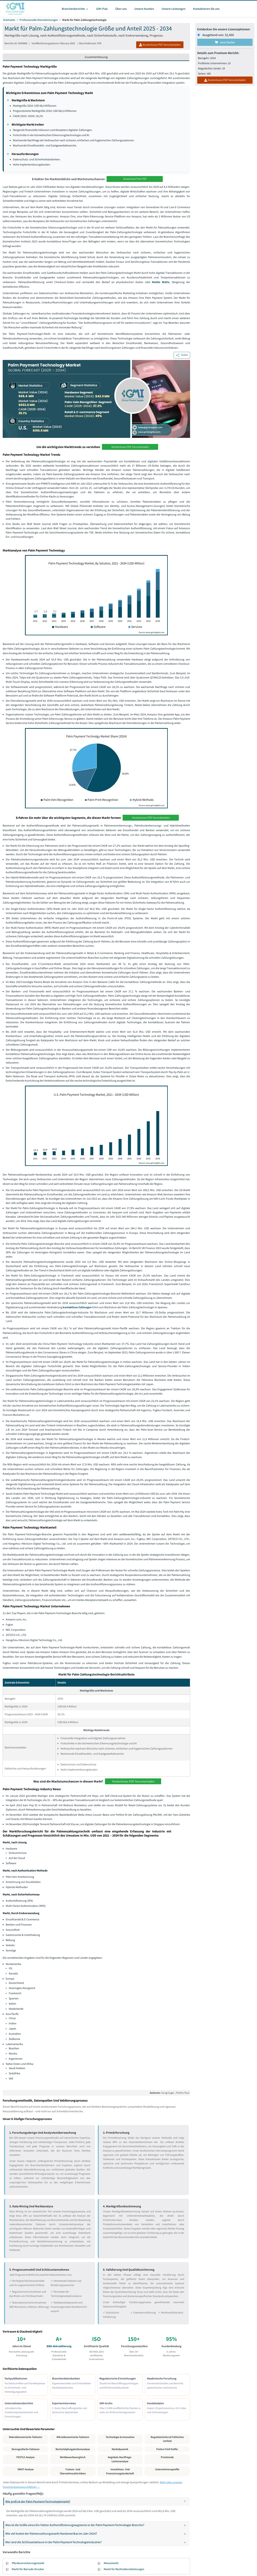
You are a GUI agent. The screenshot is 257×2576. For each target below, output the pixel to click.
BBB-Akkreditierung (59, 2346)
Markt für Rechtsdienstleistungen (124, 2569)
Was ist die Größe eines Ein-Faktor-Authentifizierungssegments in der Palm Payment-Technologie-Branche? (97, 2525)
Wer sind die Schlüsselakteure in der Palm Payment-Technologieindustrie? (97, 2542)
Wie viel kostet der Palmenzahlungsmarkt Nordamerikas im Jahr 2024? (97, 2533)
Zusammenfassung (96, 57)
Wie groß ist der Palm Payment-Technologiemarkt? (97, 2501)
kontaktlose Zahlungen (77, 1307)
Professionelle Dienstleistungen (38, 20)
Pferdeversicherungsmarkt (28, 2563)
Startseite (9, 20)
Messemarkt (111, 2563)
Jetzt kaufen (225, 42)
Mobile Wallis (160, 282)
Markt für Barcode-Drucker (28, 2569)
